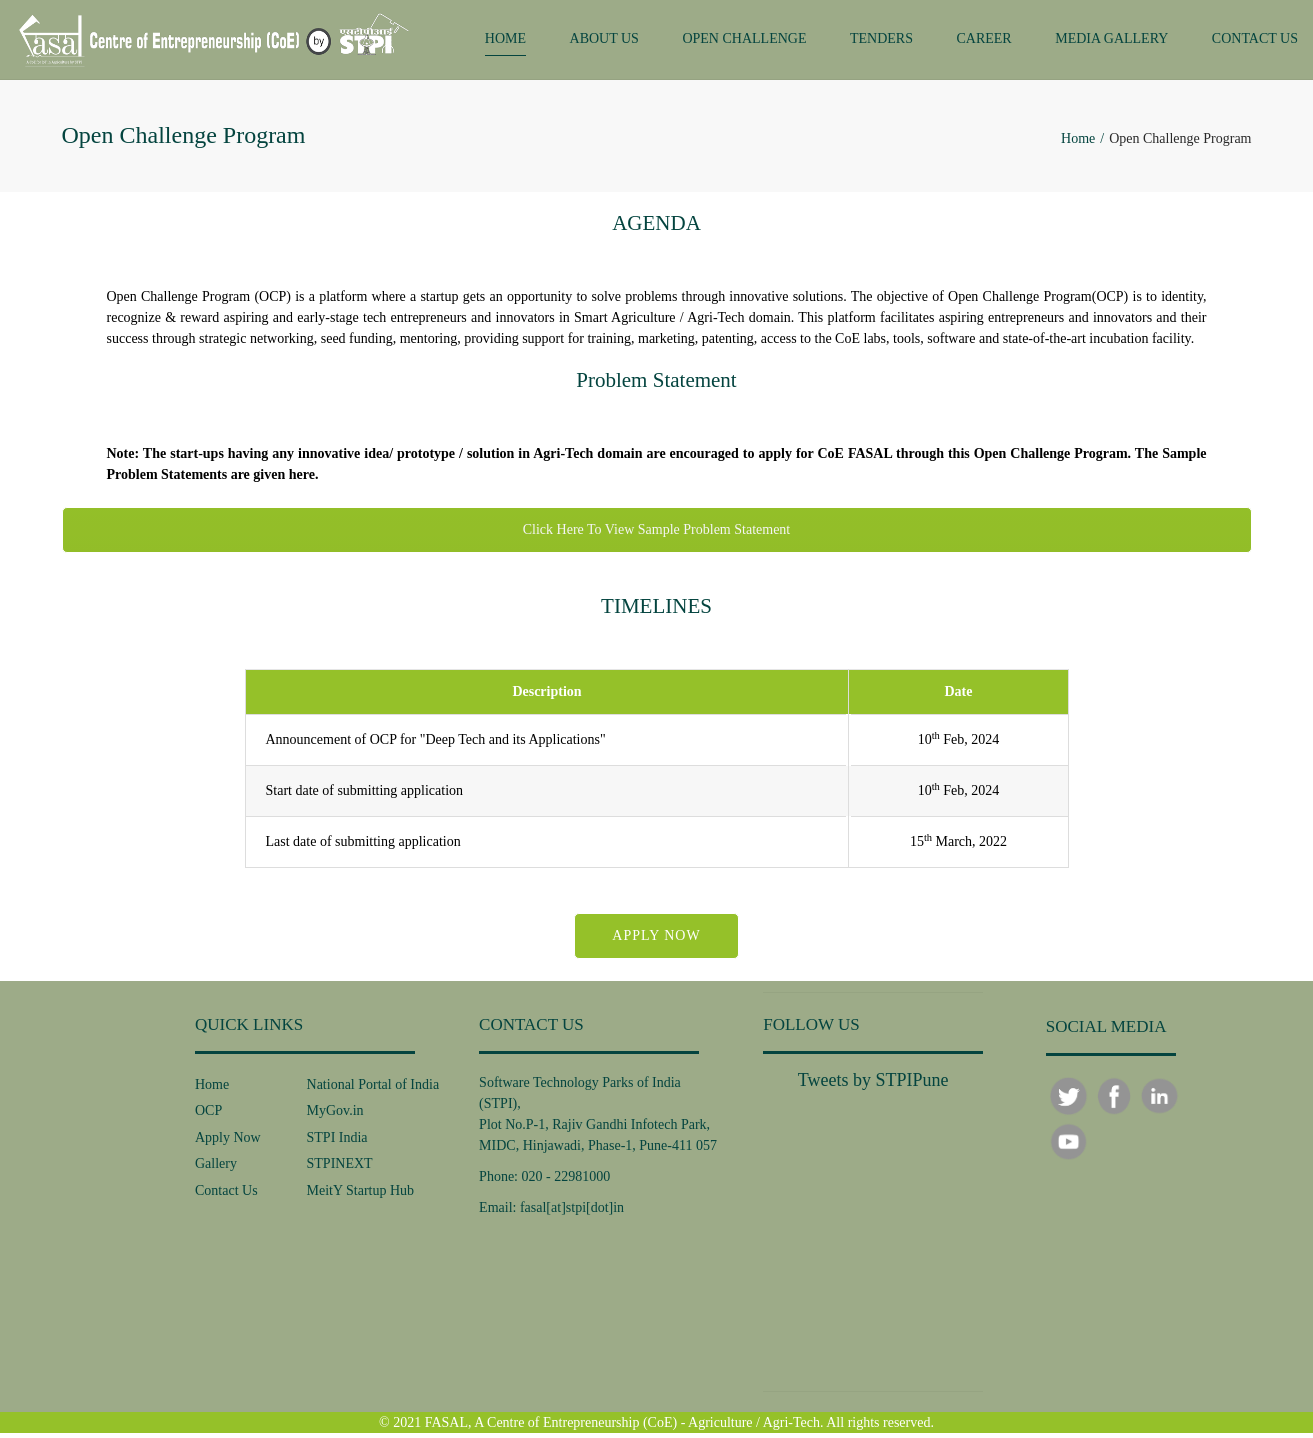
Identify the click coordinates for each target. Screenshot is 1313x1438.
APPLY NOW (656, 940)
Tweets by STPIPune (873, 1085)
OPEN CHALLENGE (744, 41)
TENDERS (881, 41)
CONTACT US (1255, 41)
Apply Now (228, 1142)
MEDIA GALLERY (1111, 41)
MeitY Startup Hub (361, 1195)
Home (1078, 143)
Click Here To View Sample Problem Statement (657, 535)
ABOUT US (604, 41)
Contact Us (226, 1195)
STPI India (337, 1142)
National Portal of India (373, 1089)
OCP (208, 1116)
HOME (505, 41)
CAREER (983, 41)
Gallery (216, 1169)
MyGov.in (335, 1116)
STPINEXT (340, 1169)
